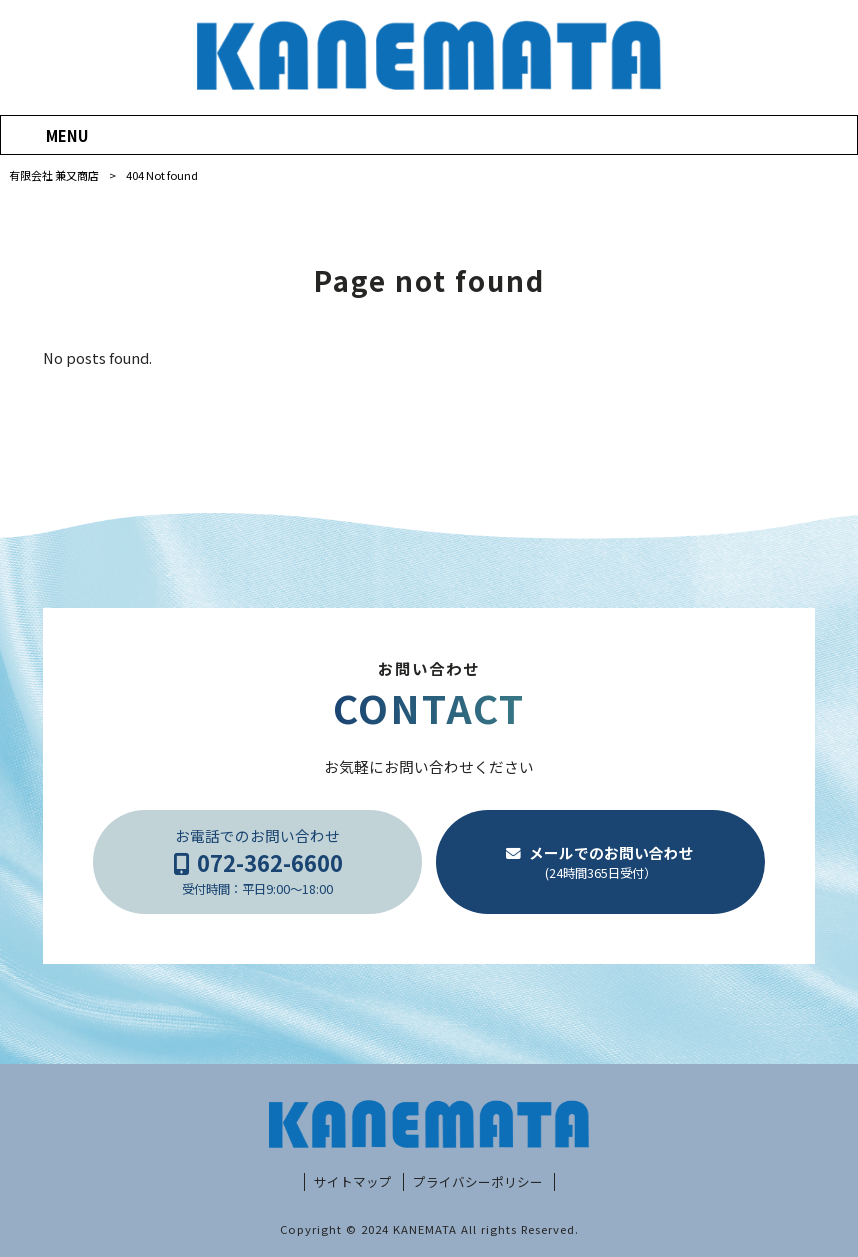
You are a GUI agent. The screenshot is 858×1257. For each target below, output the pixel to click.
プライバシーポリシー (478, 1182)
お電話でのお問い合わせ (258, 862)
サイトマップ (353, 1182)
